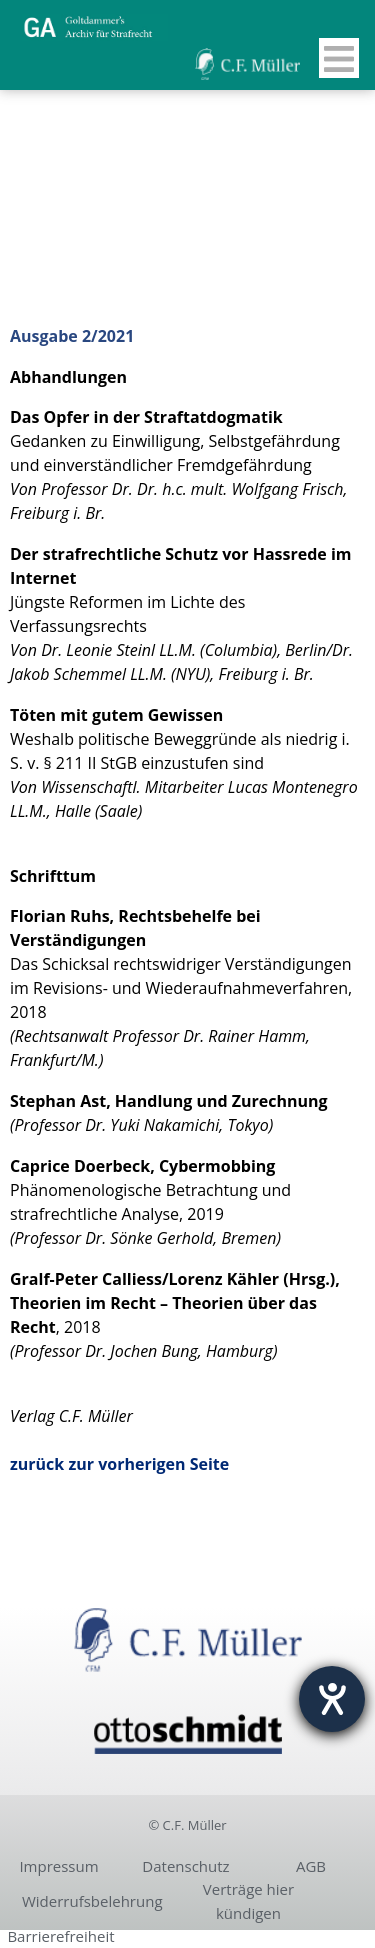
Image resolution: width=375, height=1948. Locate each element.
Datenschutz (185, 1866)
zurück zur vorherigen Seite (119, 1464)
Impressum (58, 1866)
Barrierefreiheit (60, 1936)
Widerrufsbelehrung (92, 1901)
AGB (311, 1866)
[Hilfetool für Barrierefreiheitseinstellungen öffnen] (332, 1699)
